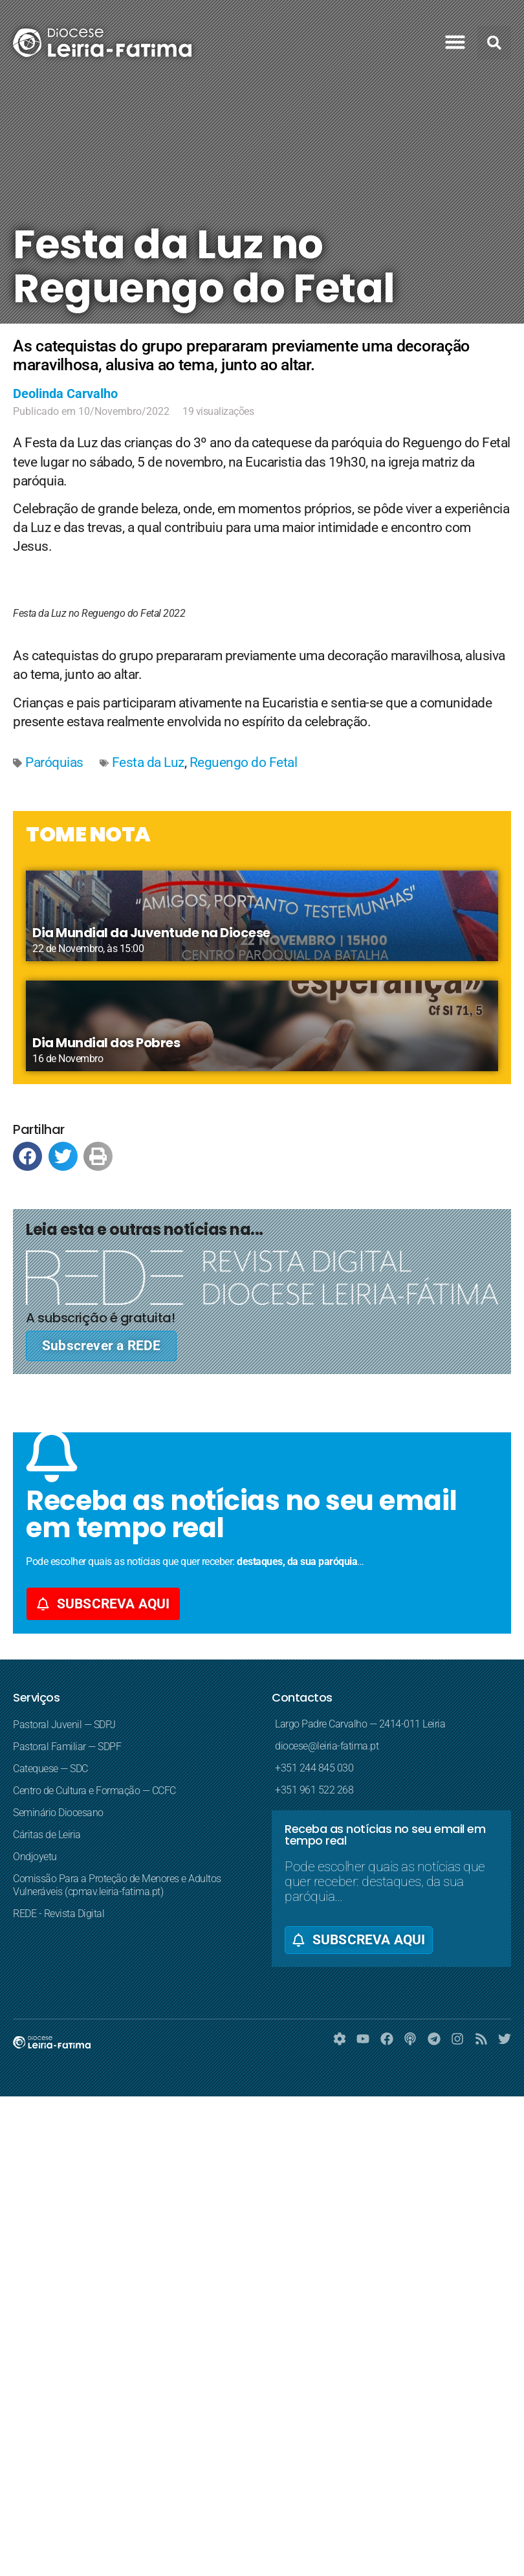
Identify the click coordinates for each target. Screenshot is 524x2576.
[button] (455, 42)
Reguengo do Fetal (244, 762)
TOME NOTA (88, 834)
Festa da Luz (148, 762)
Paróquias (54, 762)
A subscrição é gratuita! (100, 1318)
